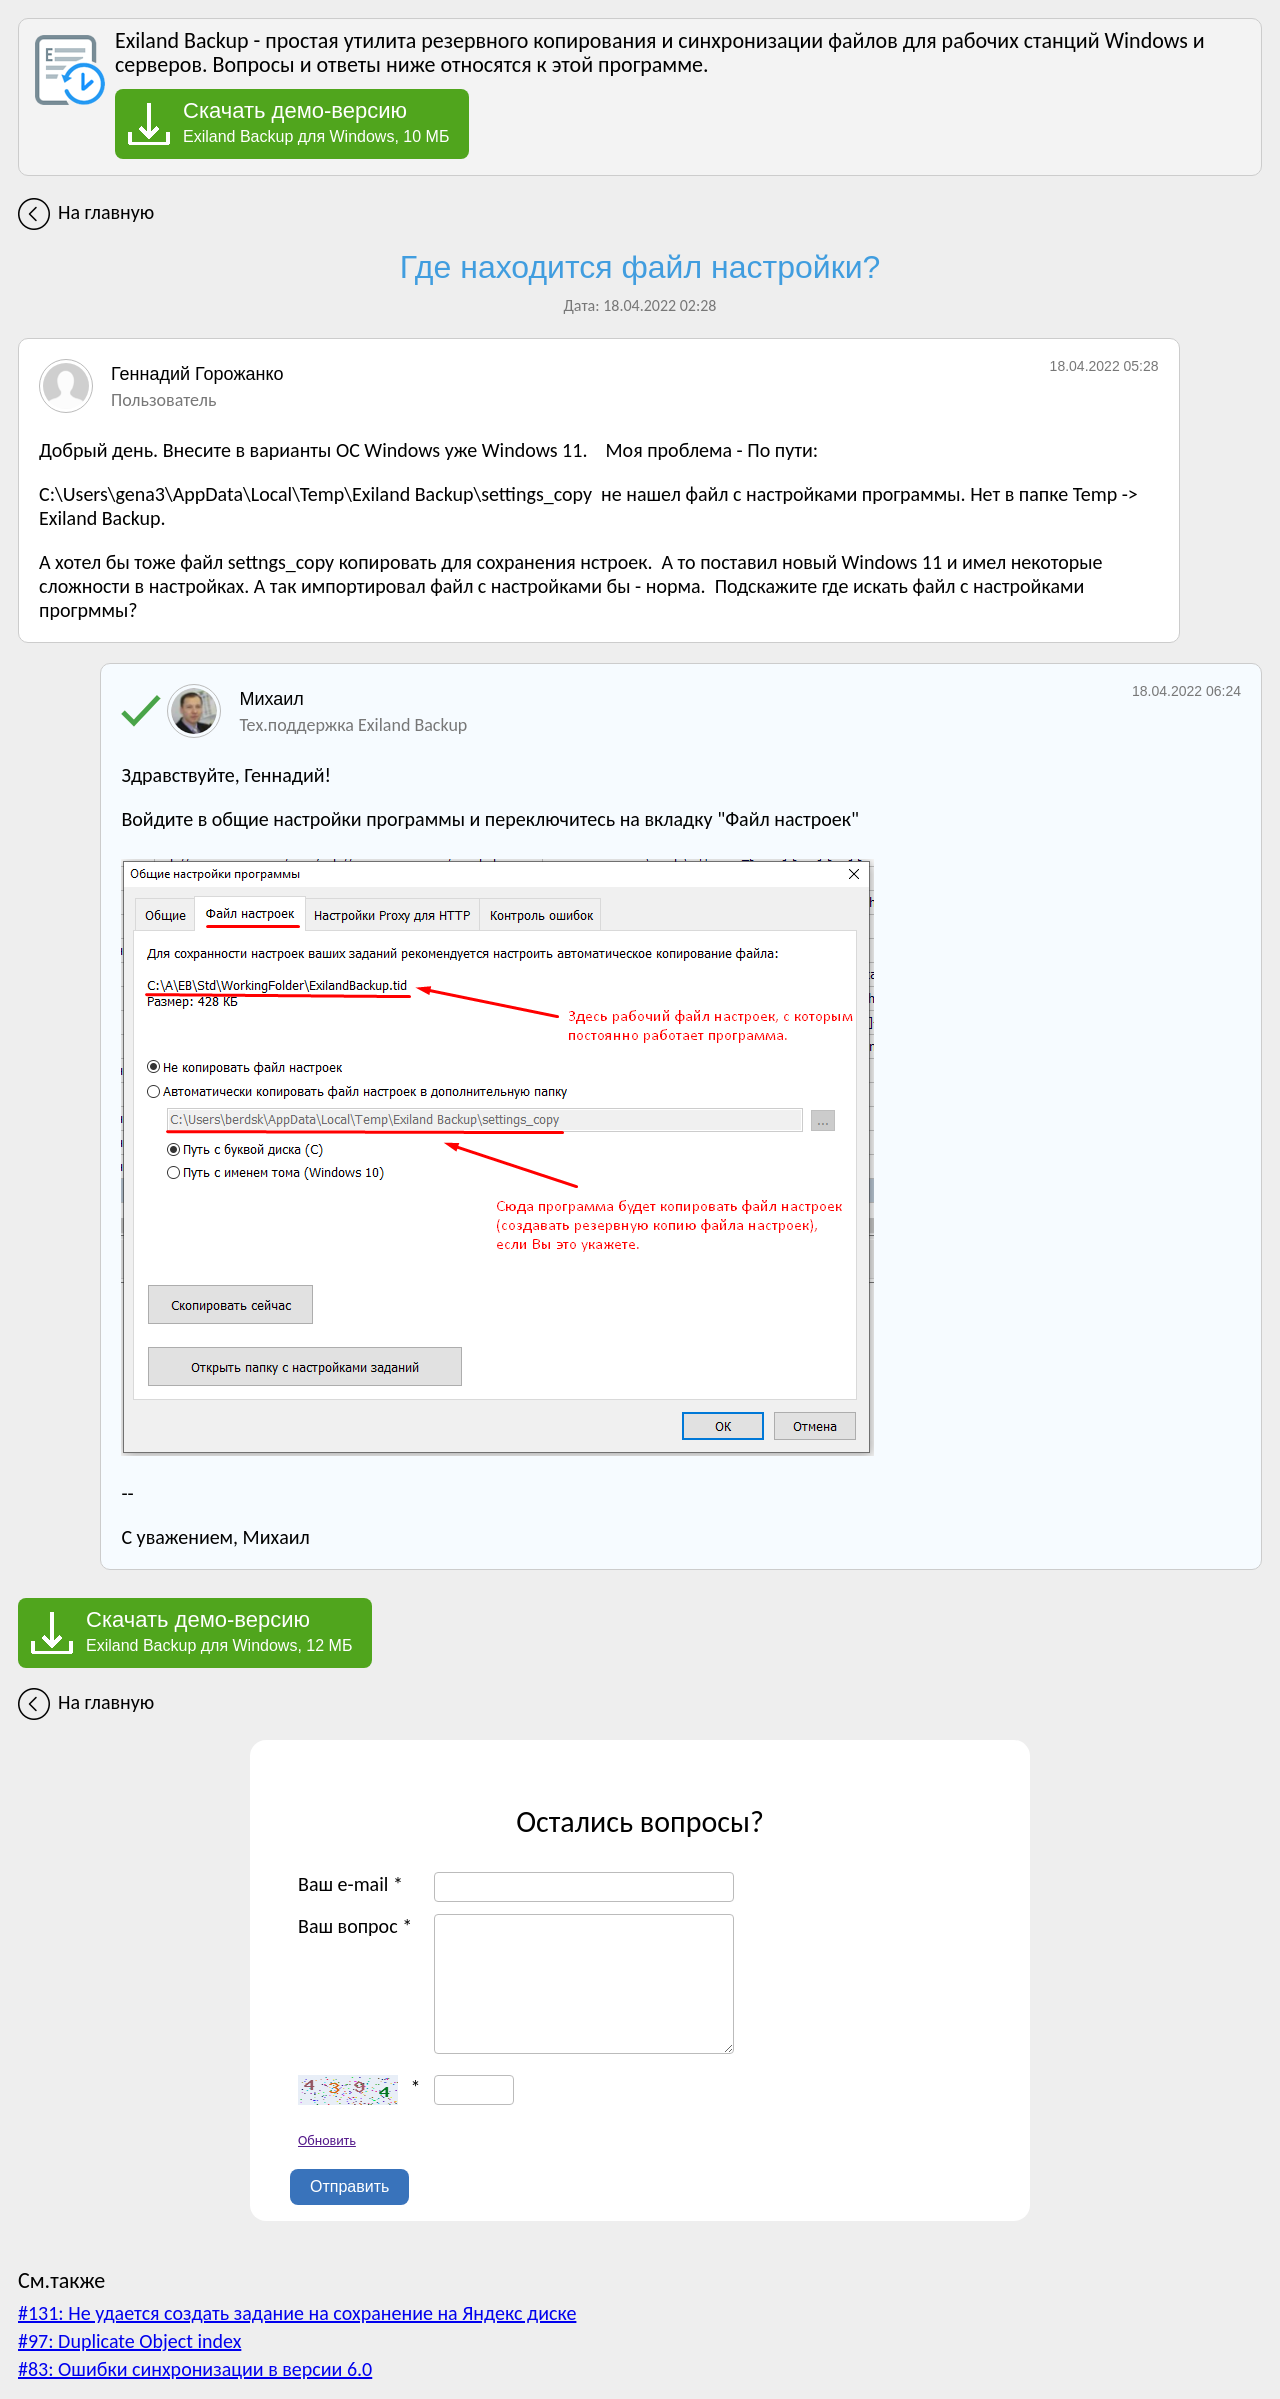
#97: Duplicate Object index (129, 2341)
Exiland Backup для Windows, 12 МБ (219, 1631)
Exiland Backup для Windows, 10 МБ (316, 122)
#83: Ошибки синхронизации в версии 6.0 (195, 2369)
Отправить (349, 2186)
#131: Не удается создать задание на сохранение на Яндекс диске (297, 2313)
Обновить (327, 2140)
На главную (106, 212)
